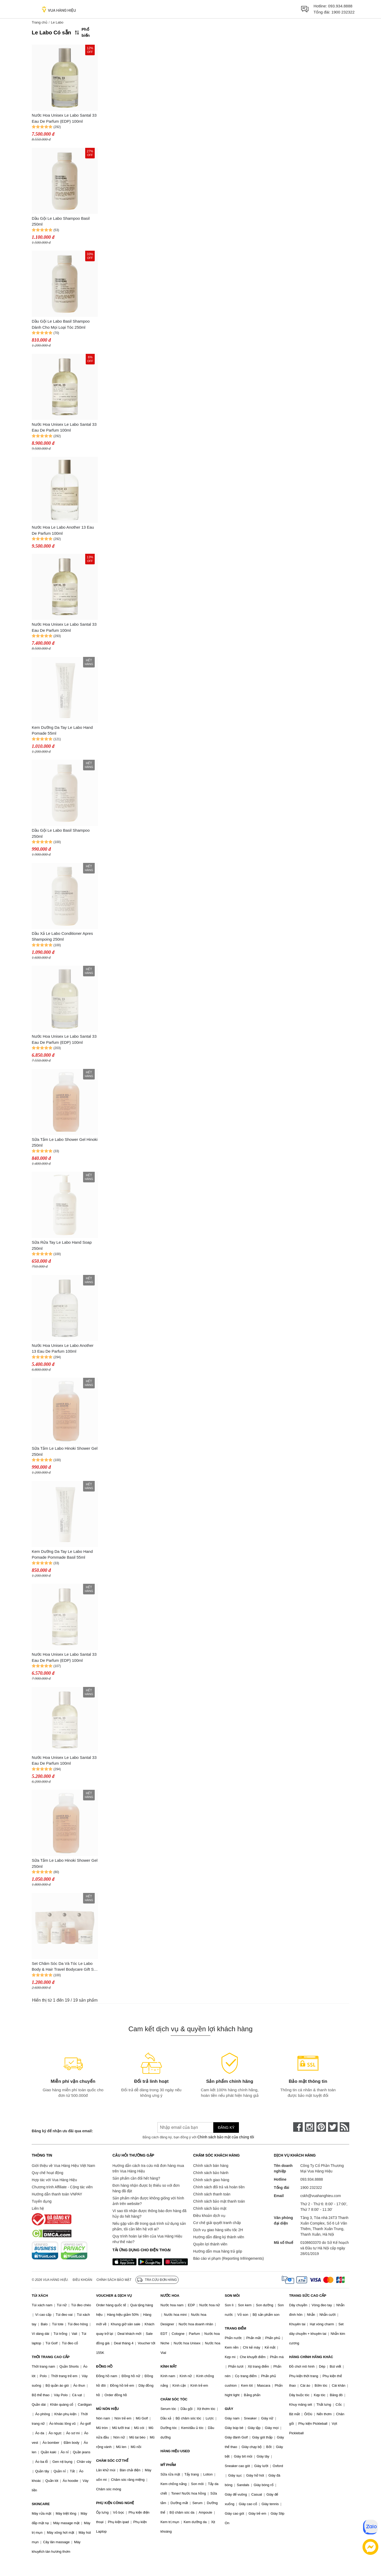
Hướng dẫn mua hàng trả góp (217, 2251)
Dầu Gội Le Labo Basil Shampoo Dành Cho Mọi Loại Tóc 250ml (61, 324)
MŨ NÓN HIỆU (107, 2409)
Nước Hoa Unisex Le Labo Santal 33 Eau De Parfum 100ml (64, 427)
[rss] (344, 2127)
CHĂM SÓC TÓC (173, 2399)
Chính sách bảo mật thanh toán (219, 2201)
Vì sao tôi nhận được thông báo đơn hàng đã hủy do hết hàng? (149, 2213)
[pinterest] (321, 2127)
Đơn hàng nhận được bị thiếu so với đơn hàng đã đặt (146, 2188)
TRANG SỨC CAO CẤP (307, 2296)
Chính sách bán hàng (210, 2165)
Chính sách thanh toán (211, 2194)
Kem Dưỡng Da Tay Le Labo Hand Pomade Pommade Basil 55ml (62, 1554)
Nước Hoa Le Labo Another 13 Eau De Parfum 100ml (63, 530)
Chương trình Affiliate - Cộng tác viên (62, 2187)
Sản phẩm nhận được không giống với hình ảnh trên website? (148, 2201)
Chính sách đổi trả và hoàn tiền (218, 2187)
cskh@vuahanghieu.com (320, 2196)
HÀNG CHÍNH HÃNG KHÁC (311, 2357)
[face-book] (298, 2127)
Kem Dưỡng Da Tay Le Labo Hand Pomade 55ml (62, 730)
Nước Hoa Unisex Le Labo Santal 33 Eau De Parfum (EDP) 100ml (64, 118)
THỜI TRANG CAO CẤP (51, 2357)
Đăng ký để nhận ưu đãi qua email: (62, 2131)
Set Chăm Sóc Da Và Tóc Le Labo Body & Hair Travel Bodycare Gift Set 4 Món (64, 1967)
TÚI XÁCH (40, 2296)
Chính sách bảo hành (210, 2173)
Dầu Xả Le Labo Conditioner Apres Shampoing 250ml (62, 936)
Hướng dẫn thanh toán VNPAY (57, 2194)
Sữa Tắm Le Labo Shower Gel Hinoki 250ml (65, 1142)
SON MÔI (232, 2296)
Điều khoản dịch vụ (209, 2215)
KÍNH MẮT (168, 2366)
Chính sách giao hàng (211, 2180)
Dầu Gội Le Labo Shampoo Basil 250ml (61, 221)
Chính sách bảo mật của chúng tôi (225, 2137)
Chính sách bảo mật (209, 2208)
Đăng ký (226, 2127)
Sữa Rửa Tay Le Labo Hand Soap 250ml (62, 1245)
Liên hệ (38, 2208)
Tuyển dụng (42, 2201)
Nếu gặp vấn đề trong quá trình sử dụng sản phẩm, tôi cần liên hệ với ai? (149, 2226)
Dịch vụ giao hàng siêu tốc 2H (218, 2230)
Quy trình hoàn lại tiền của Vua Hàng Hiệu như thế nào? (147, 2239)
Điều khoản (82, 2280)
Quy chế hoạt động (47, 2173)
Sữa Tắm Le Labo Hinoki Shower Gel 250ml (65, 1451)
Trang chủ (39, 22)
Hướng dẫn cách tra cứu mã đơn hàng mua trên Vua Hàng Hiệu (148, 2168)
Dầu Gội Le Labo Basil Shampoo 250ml (61, 833)
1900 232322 (343, 12)
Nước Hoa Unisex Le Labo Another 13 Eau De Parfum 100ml (62, 1348)
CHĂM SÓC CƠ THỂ (112, 2461)
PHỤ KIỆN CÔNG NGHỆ (115, 2503)
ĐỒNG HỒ (104, 2366)
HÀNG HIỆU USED (175, 2451)
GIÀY (229, 2409)
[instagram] (309, 2127)
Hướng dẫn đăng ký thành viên (218, 2237)
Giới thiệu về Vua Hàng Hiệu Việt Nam (63, 2165)
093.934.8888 (340, 6)
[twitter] (333, 2127)
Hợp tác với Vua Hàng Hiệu (54, 2180)
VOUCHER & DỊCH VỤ (114, 2296)
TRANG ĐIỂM (235, 2328)
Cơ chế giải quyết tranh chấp (217, 2223)
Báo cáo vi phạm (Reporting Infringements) (228, 2258)
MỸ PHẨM (168, 2465)
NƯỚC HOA (169, 2296)
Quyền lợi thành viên (210, 2244)
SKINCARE (41, 2504)
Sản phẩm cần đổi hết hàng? (136, 2178)
